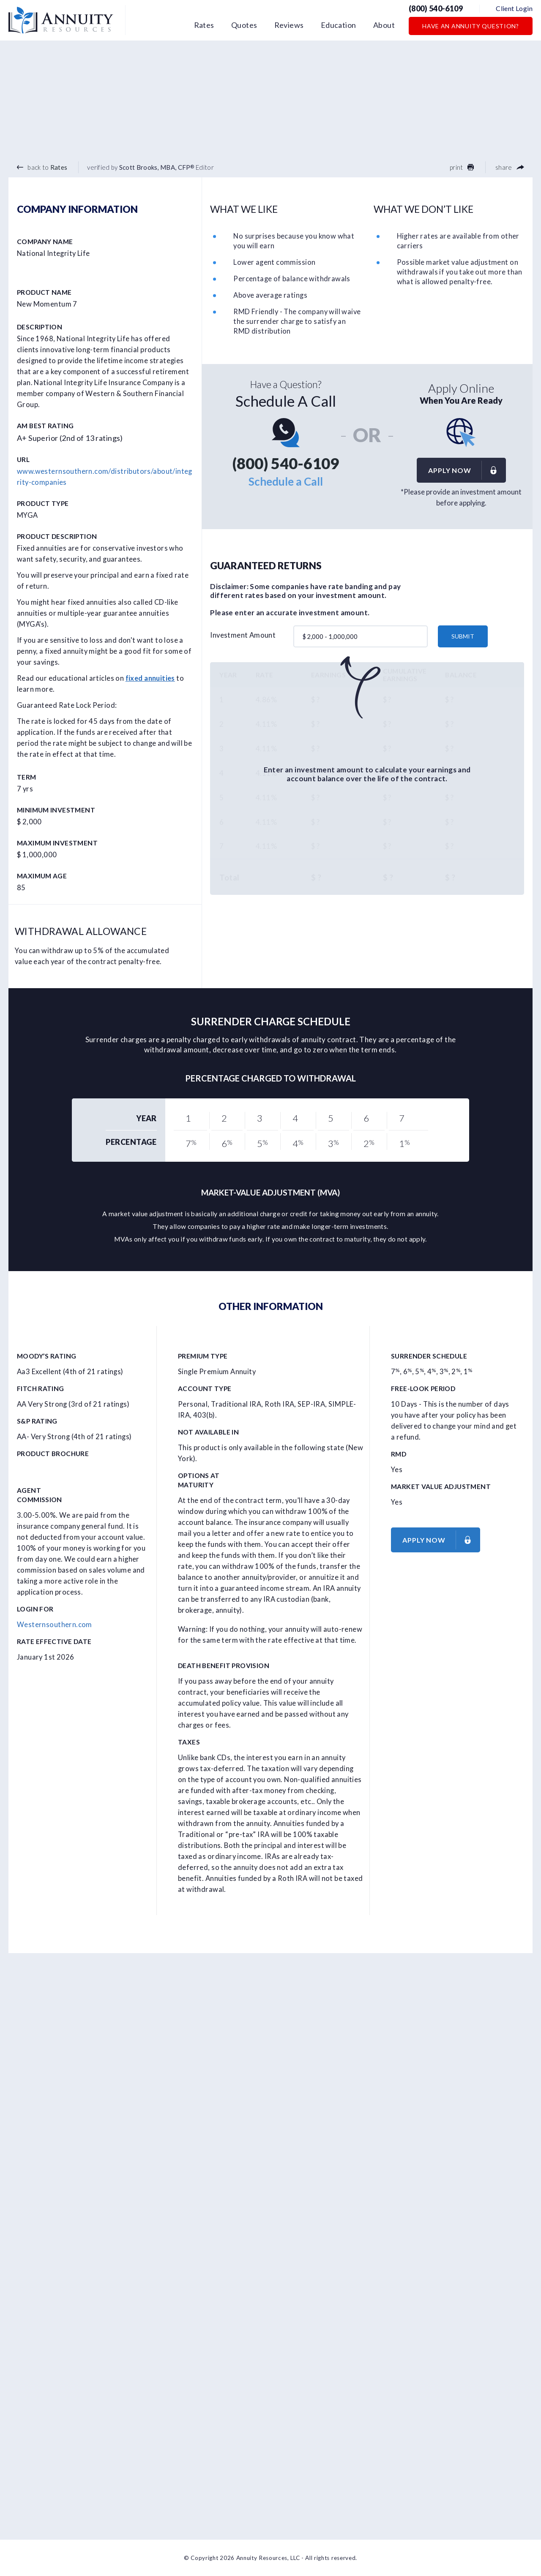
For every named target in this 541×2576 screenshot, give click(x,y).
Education (338, 25)
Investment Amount (243, 635)
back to (42, 167)
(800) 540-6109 (436, 8)
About (384, 25)
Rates (204, 25)
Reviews (289, 25)
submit (462, 636)
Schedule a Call (286, 481)
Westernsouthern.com (54, 1624)
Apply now (466, 470)
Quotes (244, 25)
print (462, 167)
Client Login (514, 8)
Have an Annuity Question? (470, 26)
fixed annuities (150, 678)
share (509, 167)
